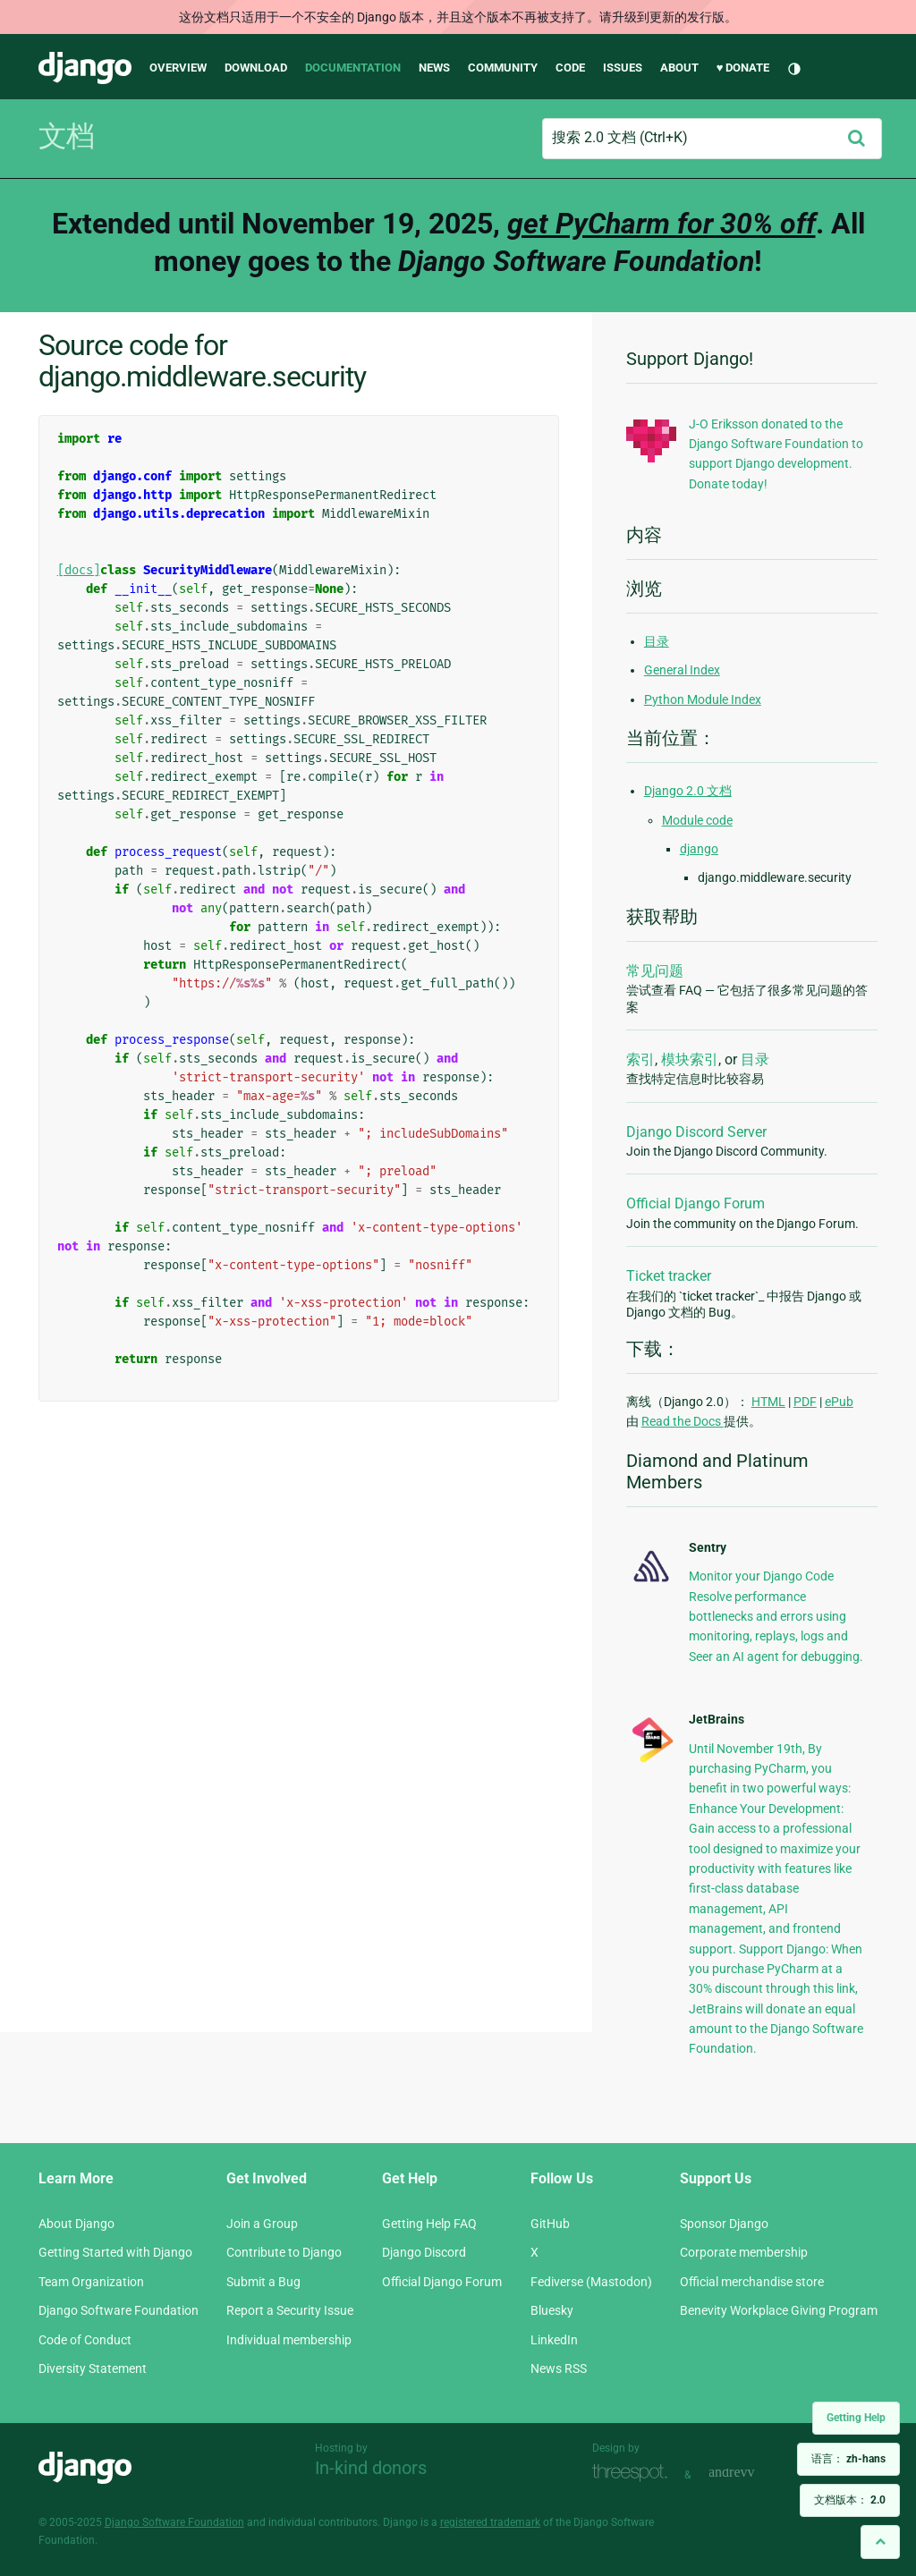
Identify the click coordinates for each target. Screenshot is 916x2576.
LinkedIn (554, 2340)
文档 (66, 136)
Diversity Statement (92, 2368)
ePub (839, 1401)
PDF (805, 1401)
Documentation (353, 67)
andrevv (751, 2472)
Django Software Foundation (118, 2310)
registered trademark (490, 2522)
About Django (76, 2223)
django (699, 849)
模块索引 (689, 1059)
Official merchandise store (752, 2282)
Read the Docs (682, 1421)
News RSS (558, 2368)
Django (84, 68)
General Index (682, 670)
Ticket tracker (668, 1275)
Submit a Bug (263, 2282)
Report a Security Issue (289, 2310)
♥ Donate (743, 67)
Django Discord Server (696, 1131)
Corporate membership (744, 2252)
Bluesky (551, 2310)
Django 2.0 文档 (688, 791)
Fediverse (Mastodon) (591, 2282)
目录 (656, 641)
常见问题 (654, 970)
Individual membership (289, 2340)
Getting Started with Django (115, 2252)
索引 (640, 1059)
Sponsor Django (724, 2223)
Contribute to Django (284, 2252)
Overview (178, 67)
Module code (697, 820)
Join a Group (262, 2223)
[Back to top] (880, 2541)
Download (256, 67)
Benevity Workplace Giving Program (779, 2310)
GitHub (550, 2223)
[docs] (78, 570)
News (434, 67)
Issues (622, 67)
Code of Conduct (84, 2340)
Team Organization (91, 2282)
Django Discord (424, 2252)
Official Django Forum (695, 1203)
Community (503, 67)
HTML (768, 1401)
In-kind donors (371, 2468)
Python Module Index (702, 699)
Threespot (634, 2472)
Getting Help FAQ (429, 2223)
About (679, 67)
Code (570, 67)
